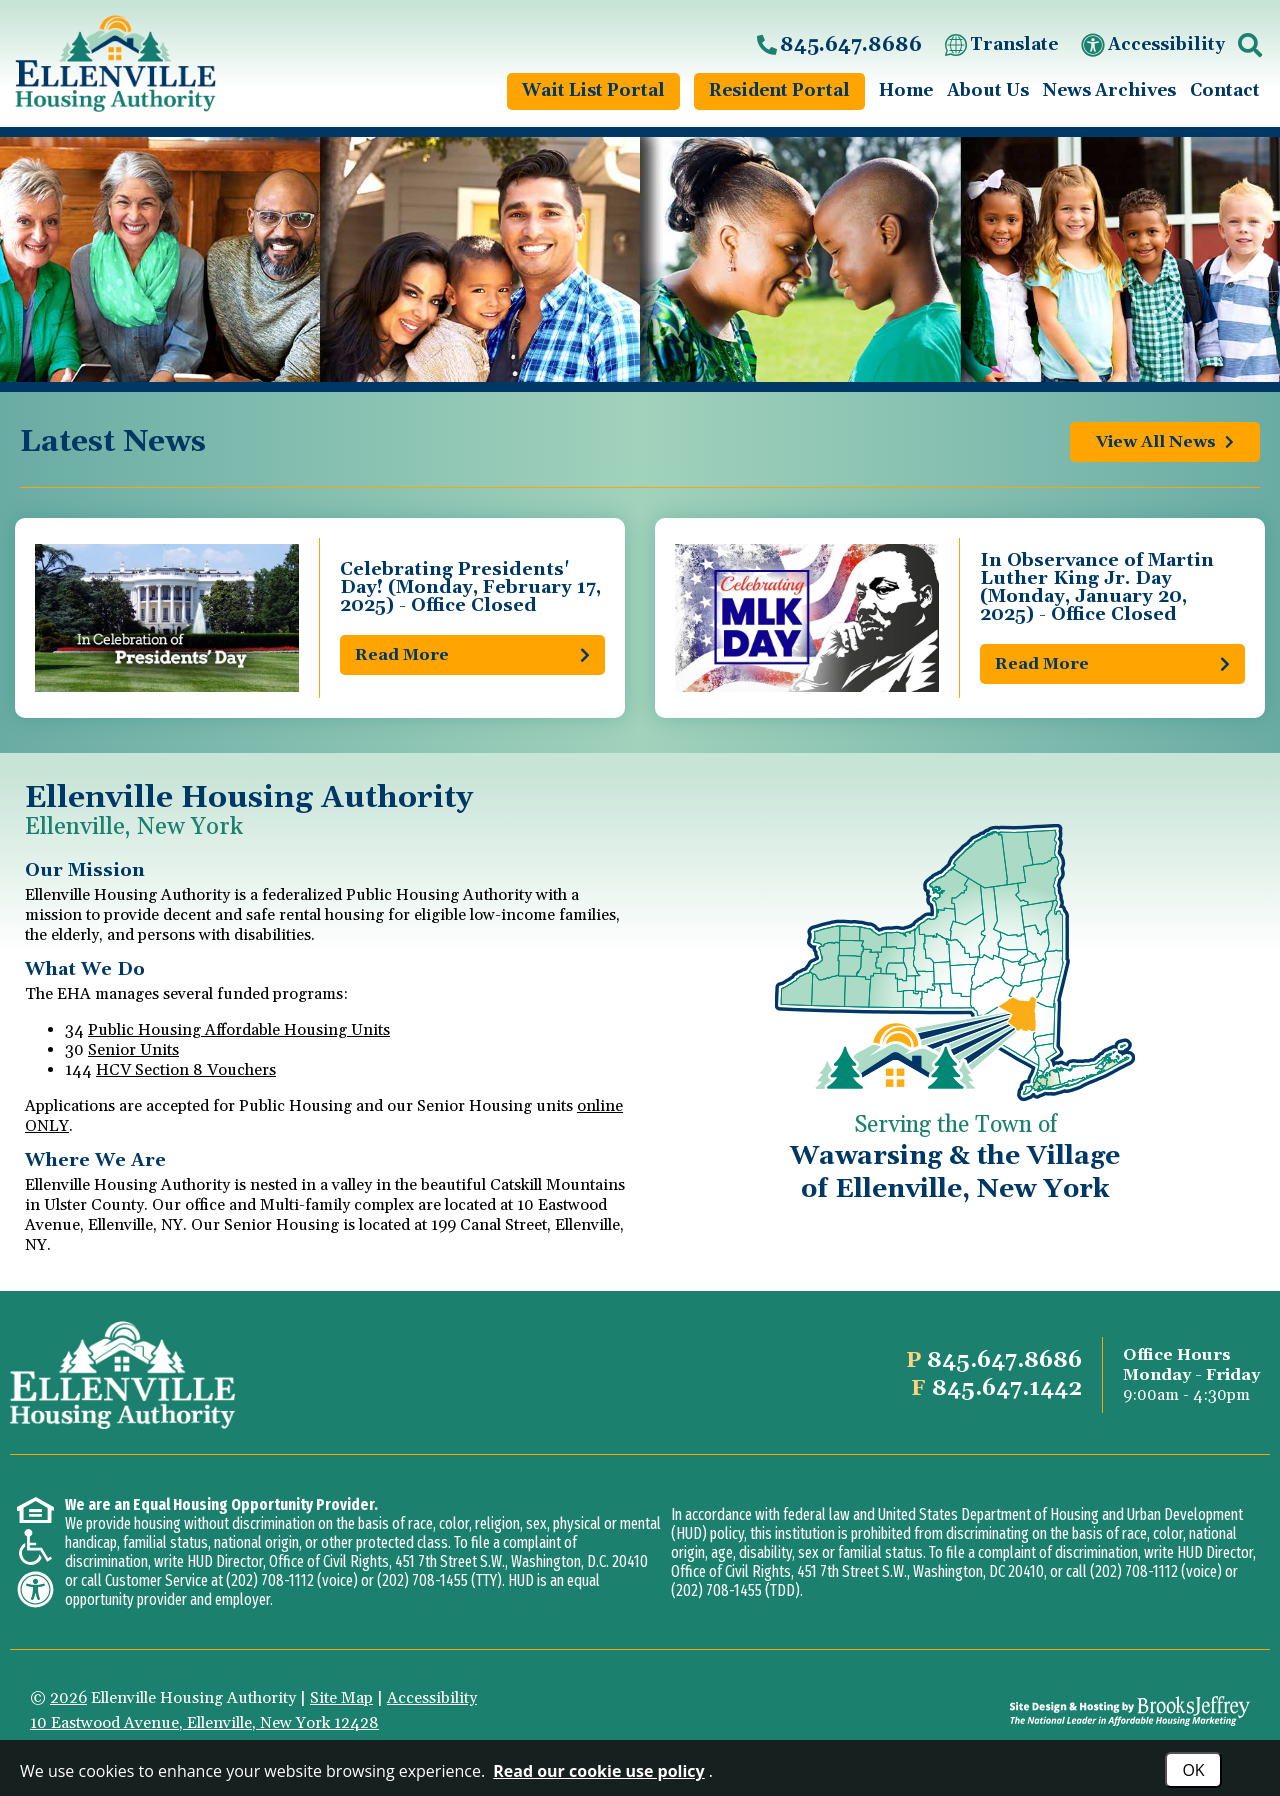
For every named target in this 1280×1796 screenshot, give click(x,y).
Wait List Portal (593, 91)
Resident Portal (779, 91)
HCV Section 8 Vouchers (186, 1070)
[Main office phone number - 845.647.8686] (838, 45)
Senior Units (133, 1050)
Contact (1225, 91)
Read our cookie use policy (598, 1771)
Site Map (341, 1698)
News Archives (1109, 91)
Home (906, 91)
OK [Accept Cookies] (1193, 1770)
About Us (988, 91)
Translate (1000, 45)
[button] (1250, 45)
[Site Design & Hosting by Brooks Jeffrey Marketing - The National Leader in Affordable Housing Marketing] (1130, 1711)
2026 (68, 1698)
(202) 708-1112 (270, 1580)
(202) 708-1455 (422, 1580)
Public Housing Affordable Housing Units (239, 1030)
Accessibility (1151, 45)
